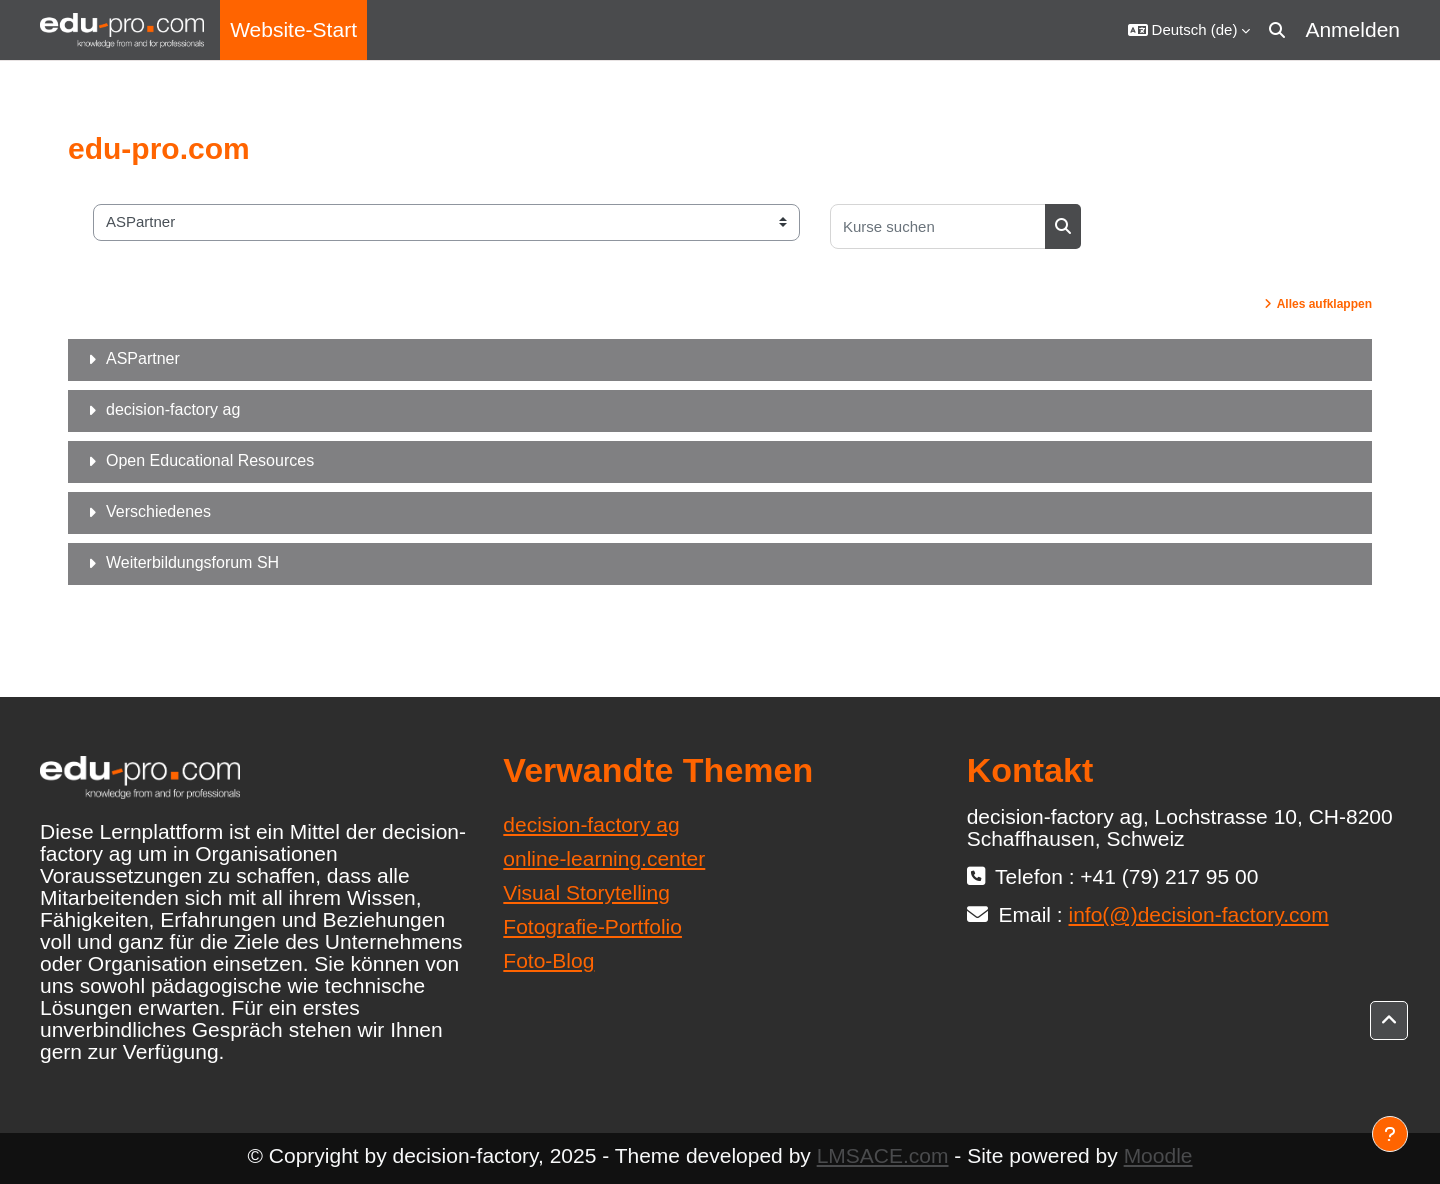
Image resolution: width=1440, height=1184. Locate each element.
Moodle (1158, 1155)
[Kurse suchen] (938, 226)
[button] (1189, 30)
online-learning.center (604, 858)
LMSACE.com (883, 1155)
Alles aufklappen (1324, 304)
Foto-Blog (548, 960)
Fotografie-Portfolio (592, 926)
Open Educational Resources (210, 460)
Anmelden (1352, 29)
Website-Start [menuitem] (293, 29)
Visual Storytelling (586, 892)
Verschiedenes (158, 511)
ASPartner (143, 358)
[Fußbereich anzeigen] (1390, 1134)
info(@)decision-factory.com (1199, 914)
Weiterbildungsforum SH (192, 562)
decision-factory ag (173, 409)
